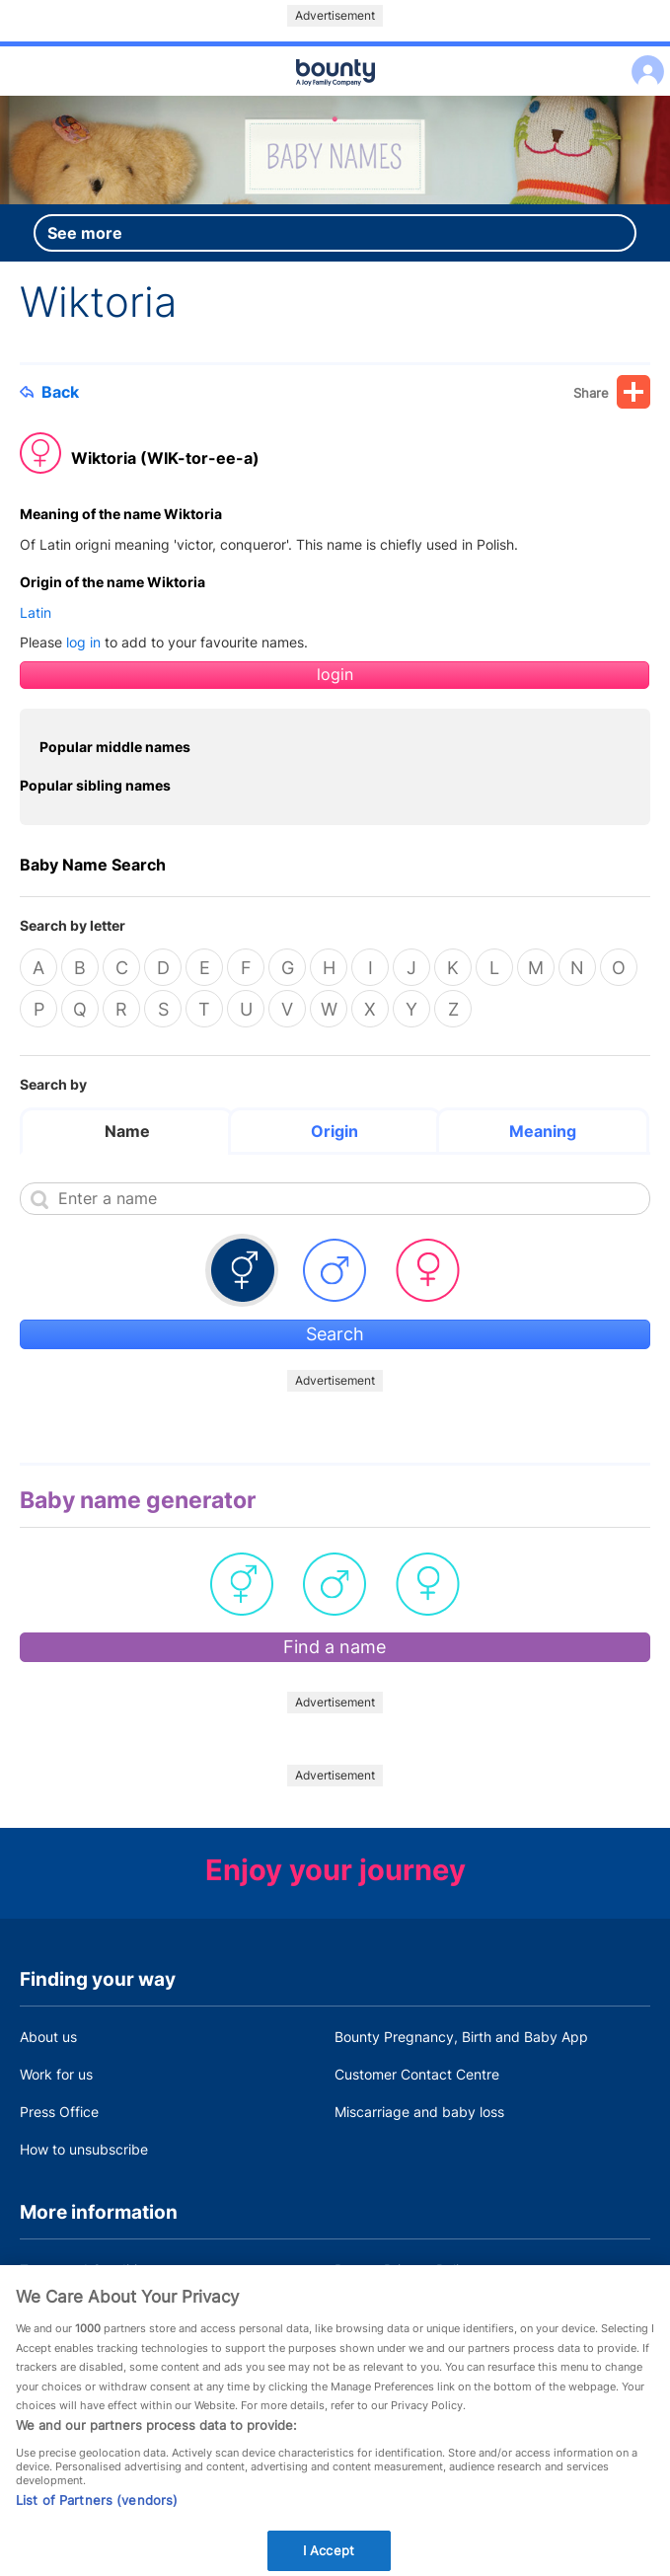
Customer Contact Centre (417, 2074)
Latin (35, 612)
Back (49, 392)
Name (127, 1131)
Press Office (59, 2111)
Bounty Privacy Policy (405, 2269)
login (335, 674)
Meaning (542, 1131)
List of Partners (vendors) (97, 2528)
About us (48, 2036)
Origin (334, 1131)
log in (83, 642)
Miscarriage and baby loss (419, 2111)
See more (84, 233)
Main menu (335, 97)
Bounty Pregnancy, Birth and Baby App (461, 2036)
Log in (643, 58)
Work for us (56, 2074)
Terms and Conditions (90, 2269)
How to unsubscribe (84, 2149)
